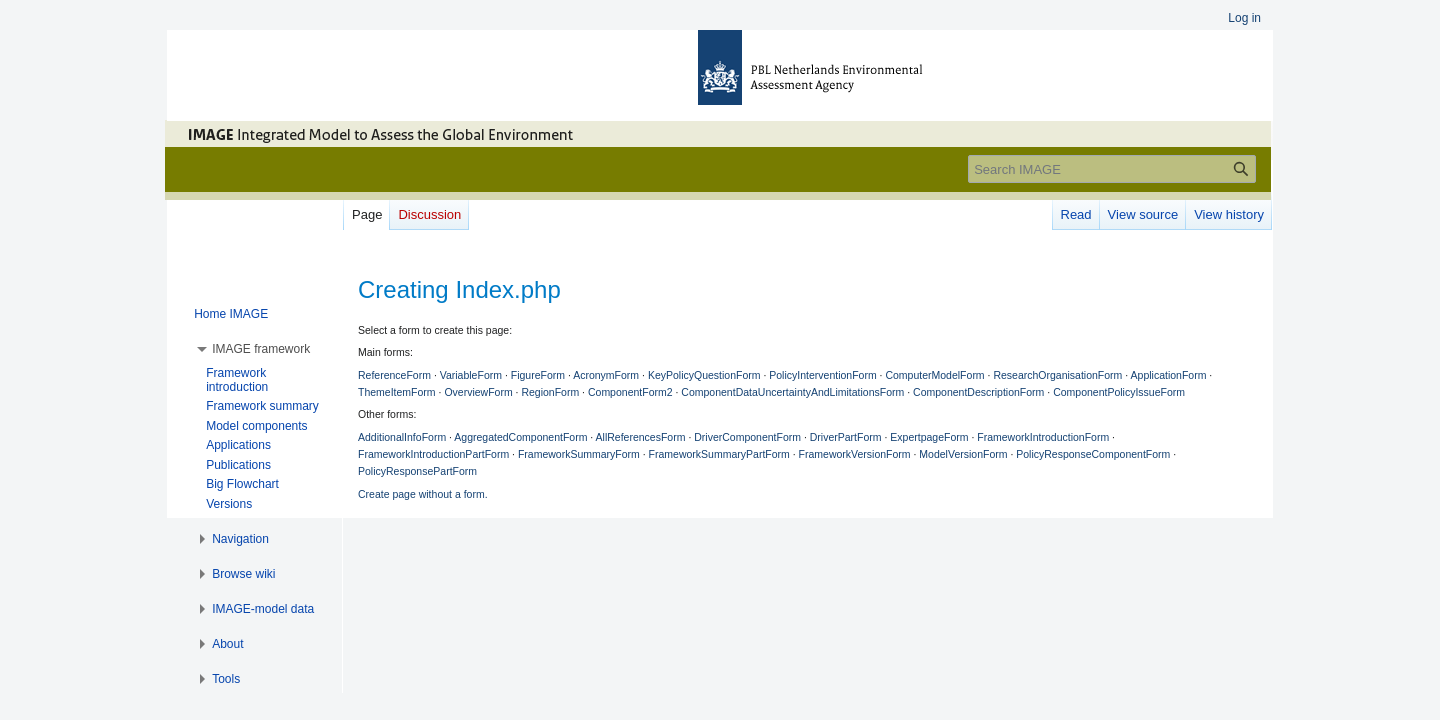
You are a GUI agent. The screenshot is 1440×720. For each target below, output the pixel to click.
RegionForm (550, 392)
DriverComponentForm (747, 437)
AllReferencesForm (641, 437)
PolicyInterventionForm (822, 375)
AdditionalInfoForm (402, 437)
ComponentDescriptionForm (978, 392)
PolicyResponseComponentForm (1093, 454)
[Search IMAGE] (1112, 169)
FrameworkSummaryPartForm (719, 454)
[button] (261, 349)
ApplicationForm (1169, 375)
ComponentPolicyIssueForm (1119, 392)
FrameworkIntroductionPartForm (433, 454)
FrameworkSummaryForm (579, 454)
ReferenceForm (394, 375)
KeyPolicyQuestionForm (704, 375)
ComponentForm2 (630, 392)
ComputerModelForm (934, 375)
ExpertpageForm (929, 437)
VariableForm (471, 375)
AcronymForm (606, 375)
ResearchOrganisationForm (1057, 375)
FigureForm (538, 375)
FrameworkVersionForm (855, 454)
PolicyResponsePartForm (417, 471)
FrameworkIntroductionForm (1043, 437)
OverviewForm (478, 392)
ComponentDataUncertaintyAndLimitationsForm (792, 392)
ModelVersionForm (963, 454)
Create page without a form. (423, 494)
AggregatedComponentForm (520, 437)
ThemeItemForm (397, 392)
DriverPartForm (846, 437)
